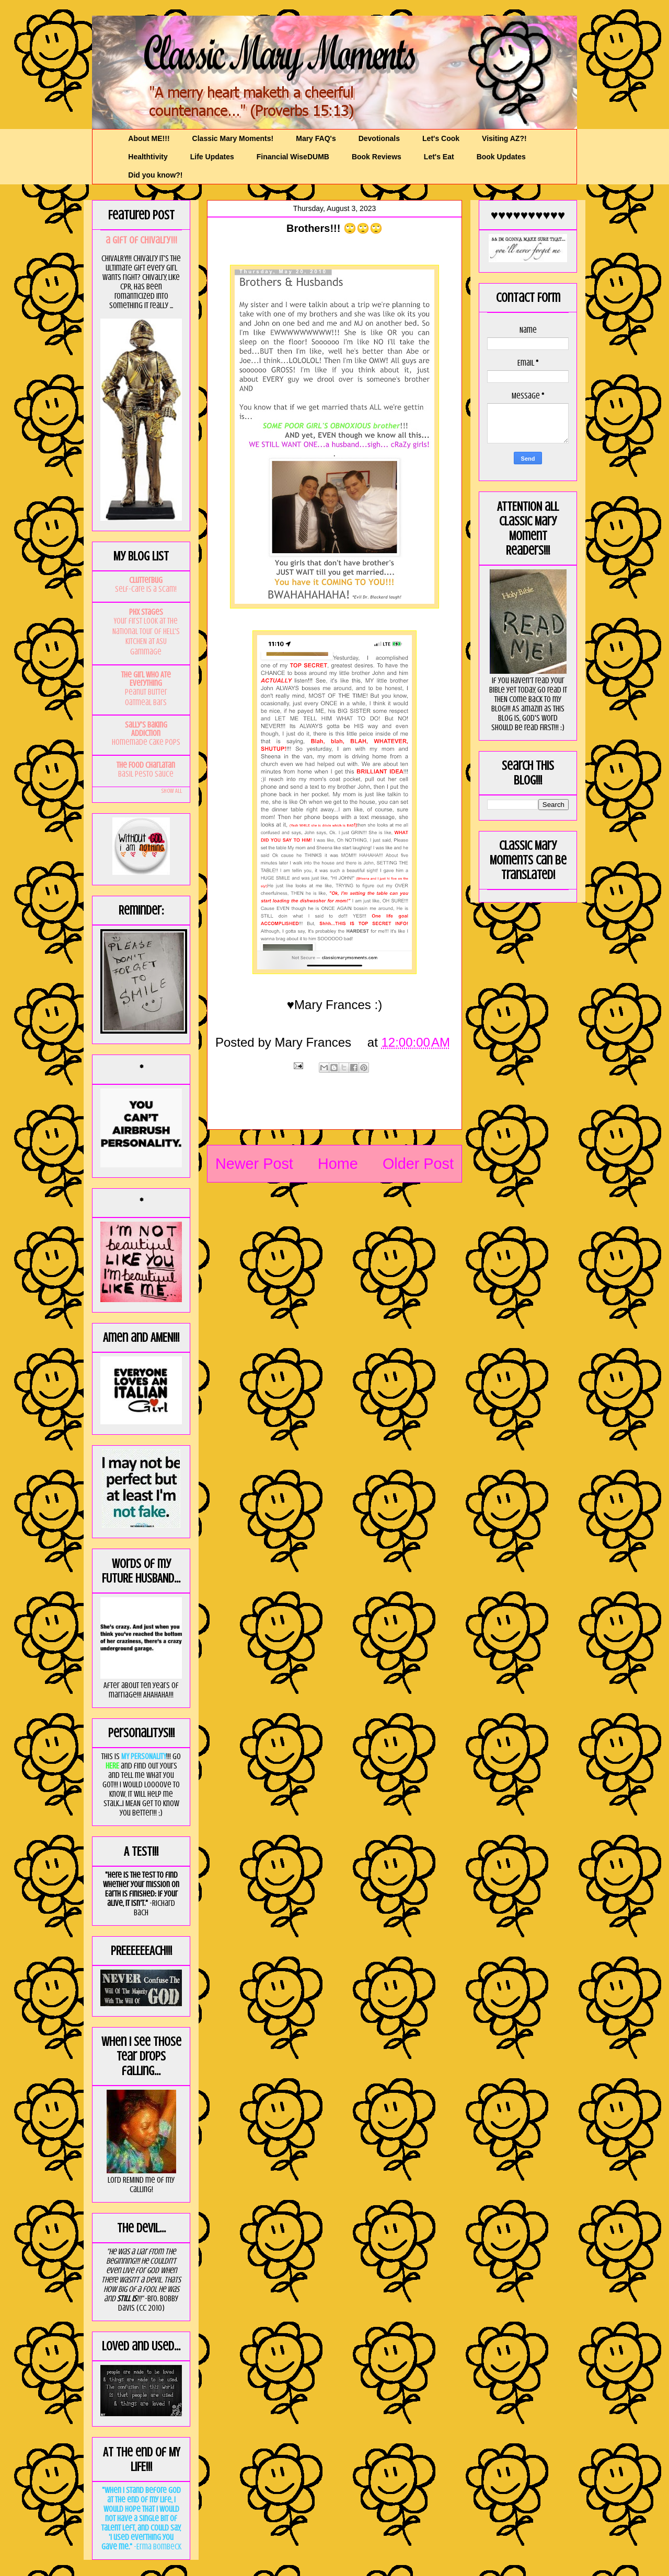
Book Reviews (376, 157)
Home (338, 1163)
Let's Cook (440, 138)
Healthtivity (147, 157)
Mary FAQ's (316, 138)
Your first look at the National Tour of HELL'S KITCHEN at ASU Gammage (146, 636)
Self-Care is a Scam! (146, 589)
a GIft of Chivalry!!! (141, 240)
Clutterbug (146, 580)
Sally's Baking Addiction (146, 729)
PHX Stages (146, 612)
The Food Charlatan (146, 765)
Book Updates (501, 157)
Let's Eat (439, 157)
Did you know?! (155, 175)
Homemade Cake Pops (146, 742)
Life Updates (212, 157)
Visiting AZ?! (504, 138)
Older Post (418, 1163)
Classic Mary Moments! (233, 138)
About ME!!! (148, 138)
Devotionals (379, 138)
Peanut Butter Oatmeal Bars (146, 697)
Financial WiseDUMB (293, 157)
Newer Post (254, 1163)
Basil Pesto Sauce (146, 774)
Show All (171, 790)
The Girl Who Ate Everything (146, 679)
